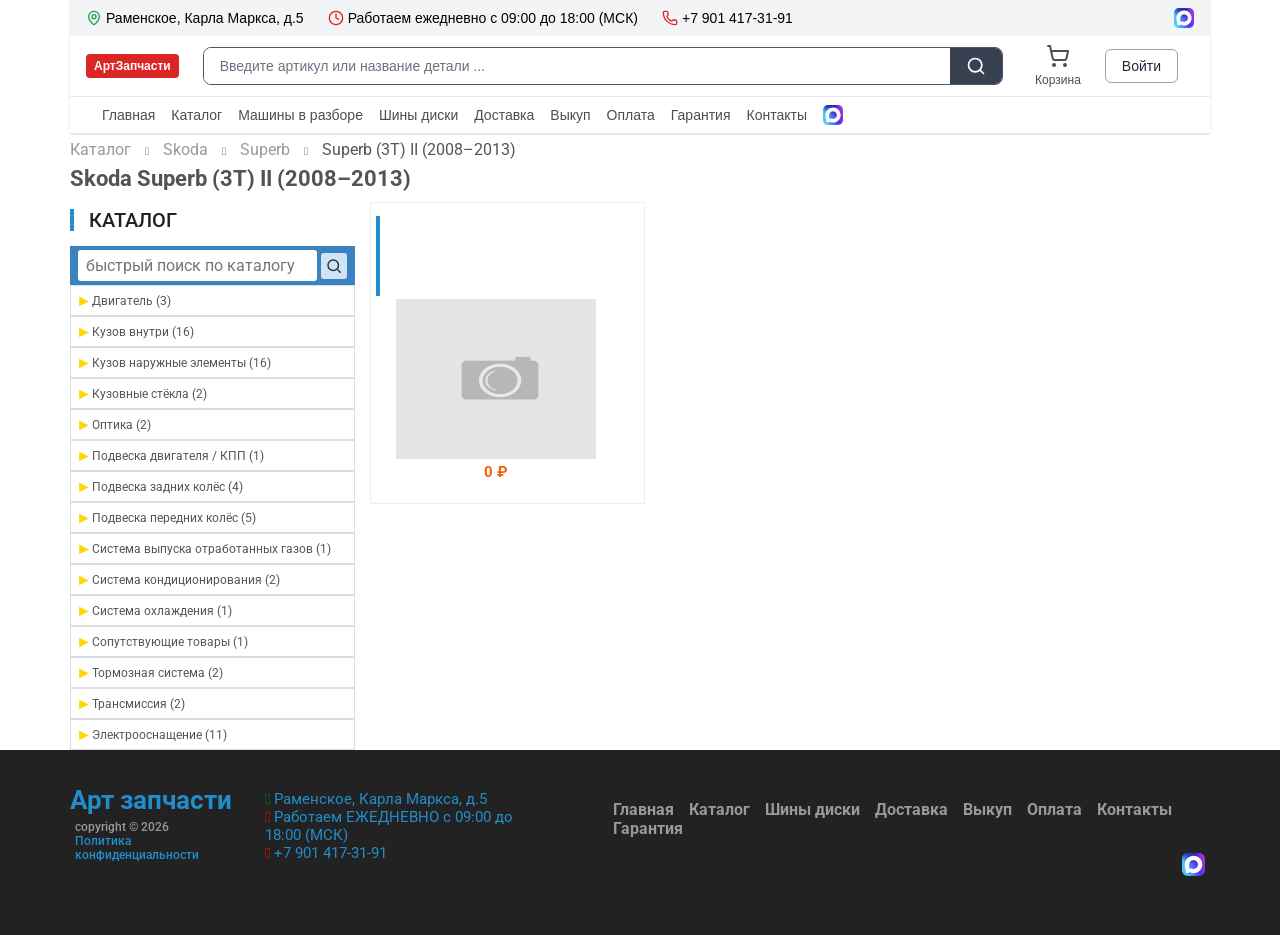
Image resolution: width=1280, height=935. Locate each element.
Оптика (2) (113, 424)
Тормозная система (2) (149, 672)
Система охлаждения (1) (154, 610)
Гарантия (648, 828)
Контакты (1134, 809)
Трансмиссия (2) (130, 703)
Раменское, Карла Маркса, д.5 (380, 799)
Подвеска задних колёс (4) (159, 486)
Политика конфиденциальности (137, 848)
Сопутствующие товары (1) (162, 641)
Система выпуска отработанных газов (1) (203, 548)
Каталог (719, 809)
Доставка (911, 809)
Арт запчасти (151, 800)
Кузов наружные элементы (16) (173, 362)
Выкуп (987, 809)
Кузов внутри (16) (135, 331)
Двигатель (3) (123, 300)
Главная (643, 809)
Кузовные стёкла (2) (141, 393)
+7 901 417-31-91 (330, 853)
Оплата (1054, 809)
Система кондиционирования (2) (178, 579)
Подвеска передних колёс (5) (166, 517)
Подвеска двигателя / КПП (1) (170, 455)
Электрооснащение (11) (151, 734)
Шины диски (812, 809)
